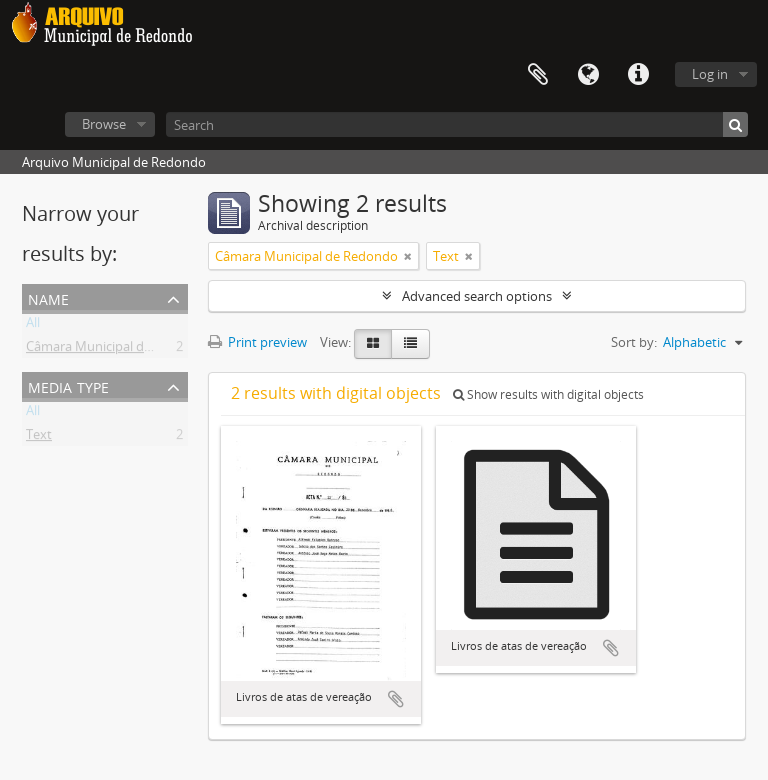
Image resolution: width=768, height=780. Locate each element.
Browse (104, 124)
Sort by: (634, 342)
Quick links (638, 75)
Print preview (257, 342)
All (33, 326)
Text (39, 438)
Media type (68, 385)
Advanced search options (477, 296)
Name (48, 297)
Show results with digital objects (548, 394)
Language (588, 75)
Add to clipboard (396, 699)
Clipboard (538, 75)
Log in (710, 74)
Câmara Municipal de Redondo (117, 350)
